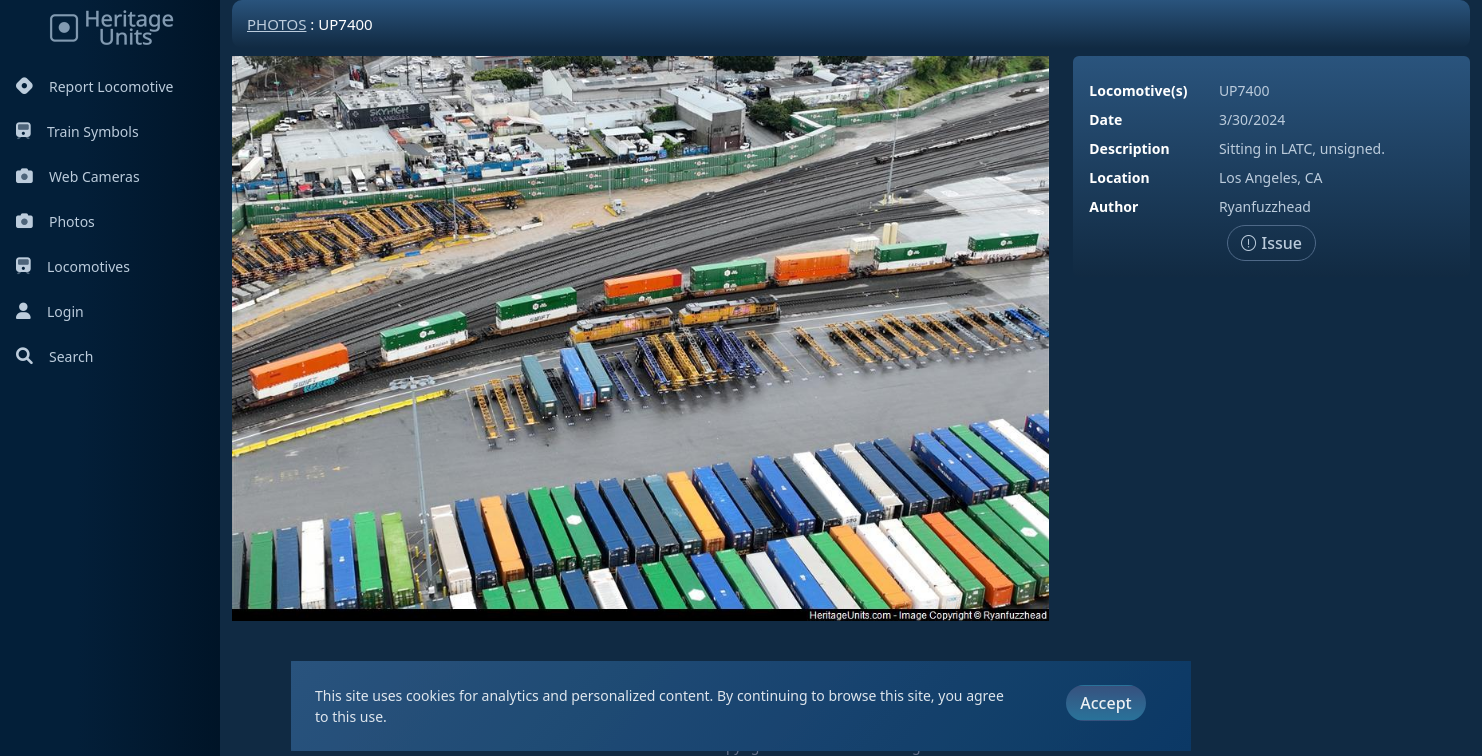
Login (50, 311)
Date (1105, 119)
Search (54, 356)
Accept (1105, 703)
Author (1113, 206)
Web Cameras (78, 176)
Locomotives (73, 266)
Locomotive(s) (1138, 90)
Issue (1271, 243)
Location (1119, 177)
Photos (55, 221)
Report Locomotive (94, 86)
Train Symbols (77, 131)
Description (1129, 148)
